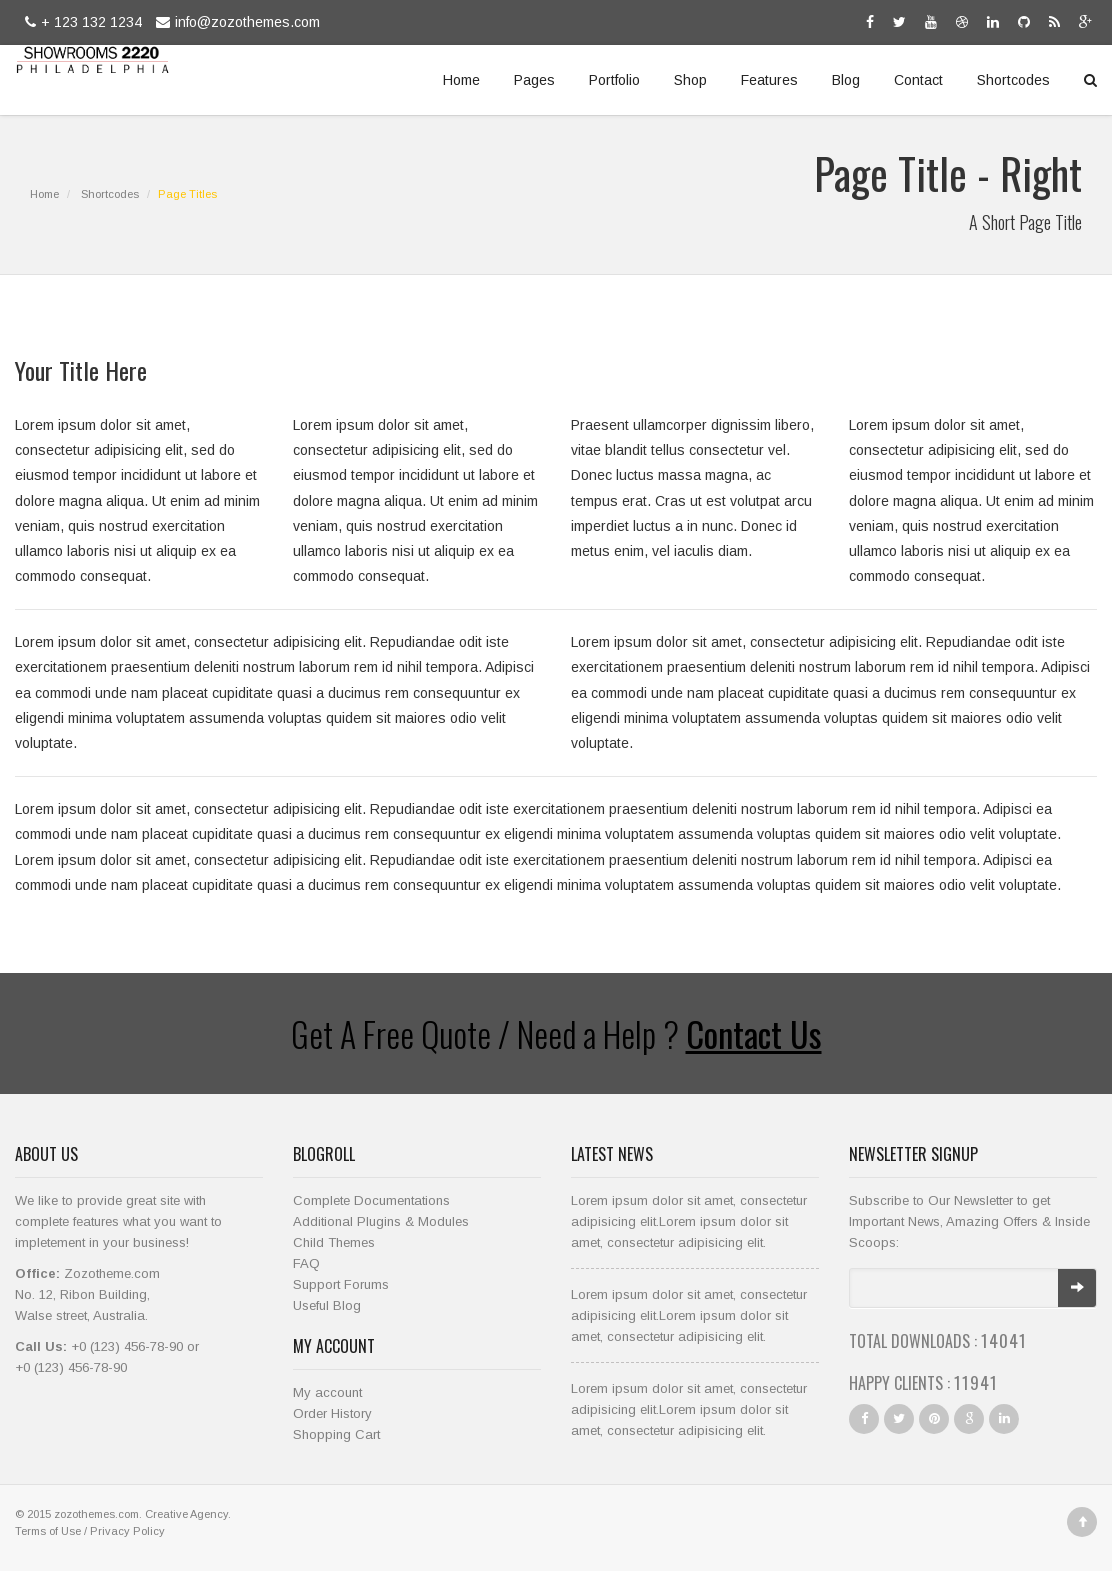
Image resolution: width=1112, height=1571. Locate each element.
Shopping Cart (336, 1434)
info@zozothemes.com (235, 22)
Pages (534, 80)
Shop (690, 80)
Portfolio (614, 80)
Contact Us (754, 1033)
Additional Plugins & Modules (381, 1221)
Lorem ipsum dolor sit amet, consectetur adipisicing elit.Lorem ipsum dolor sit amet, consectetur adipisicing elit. (689, 1221)
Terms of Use (48, 1531)
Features (769, 80)
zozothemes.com (96, 1514)
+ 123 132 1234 (81, 22)
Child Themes (334, 1242)
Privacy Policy (127, 1531)
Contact (918, 80)
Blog (846, 80)
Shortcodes (1013, 80)
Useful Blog (327, 1305)
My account (327, 1392)
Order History (332, 1413)
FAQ (306, 1263)
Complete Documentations (371, 1200)
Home (461, 80)
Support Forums (341, 1284)
